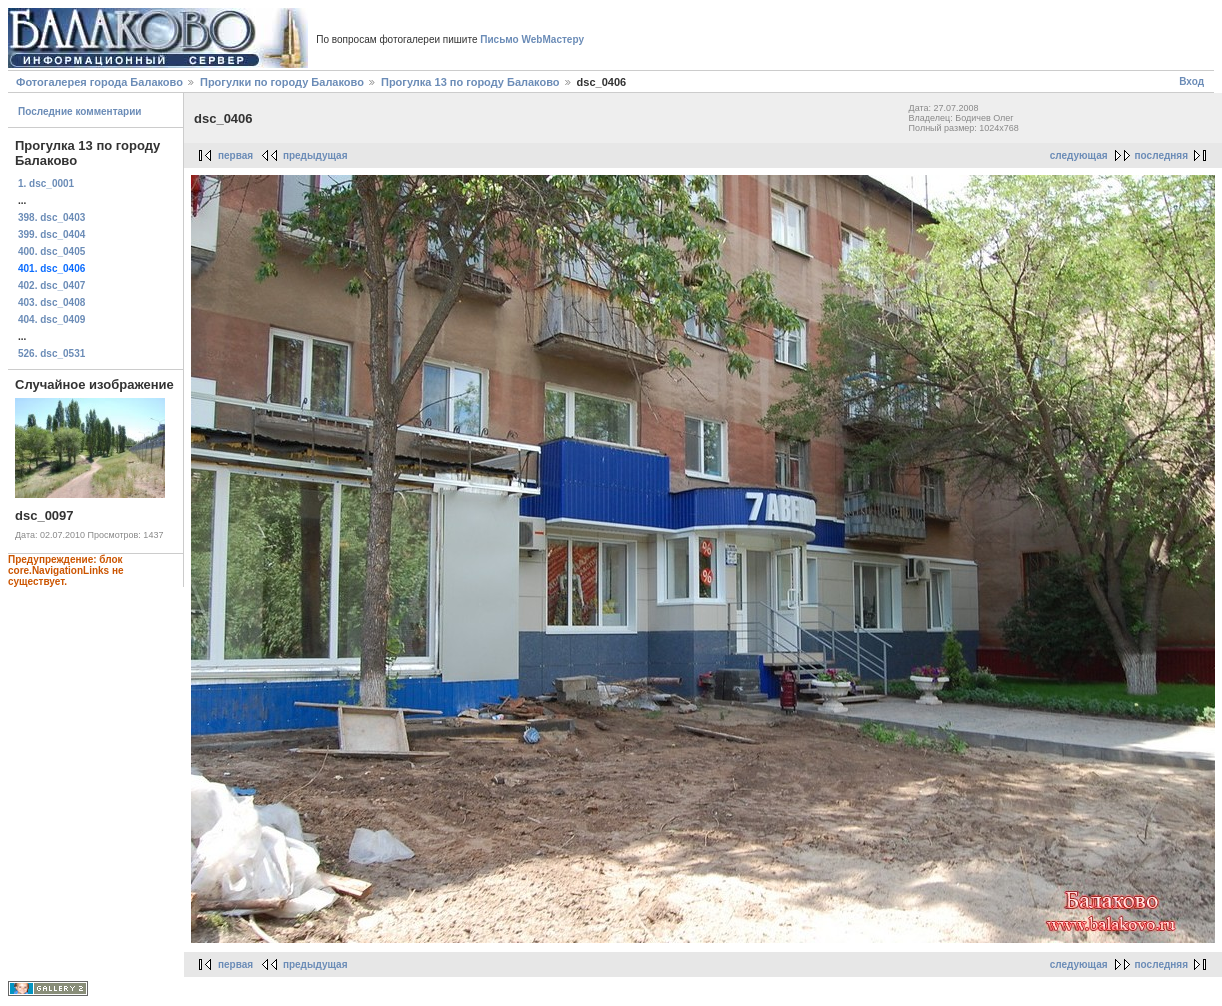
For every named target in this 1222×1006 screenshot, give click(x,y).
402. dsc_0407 (51, 285)
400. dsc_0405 (51, 251)
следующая (1079, 155)
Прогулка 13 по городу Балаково (470, 82)
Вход (1191, 81)
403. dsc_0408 (51, 302)
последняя (1161, 155)
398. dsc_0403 (51, 217)
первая (235, 155)
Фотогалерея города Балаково (99, 82)
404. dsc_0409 (51, 319)
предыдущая (315, 155)
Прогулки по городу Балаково (282, 82)
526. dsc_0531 (51, 353)
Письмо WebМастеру (532, 39)
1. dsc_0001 (46, 183)
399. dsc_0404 (51, 234)
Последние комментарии (80, 111)
